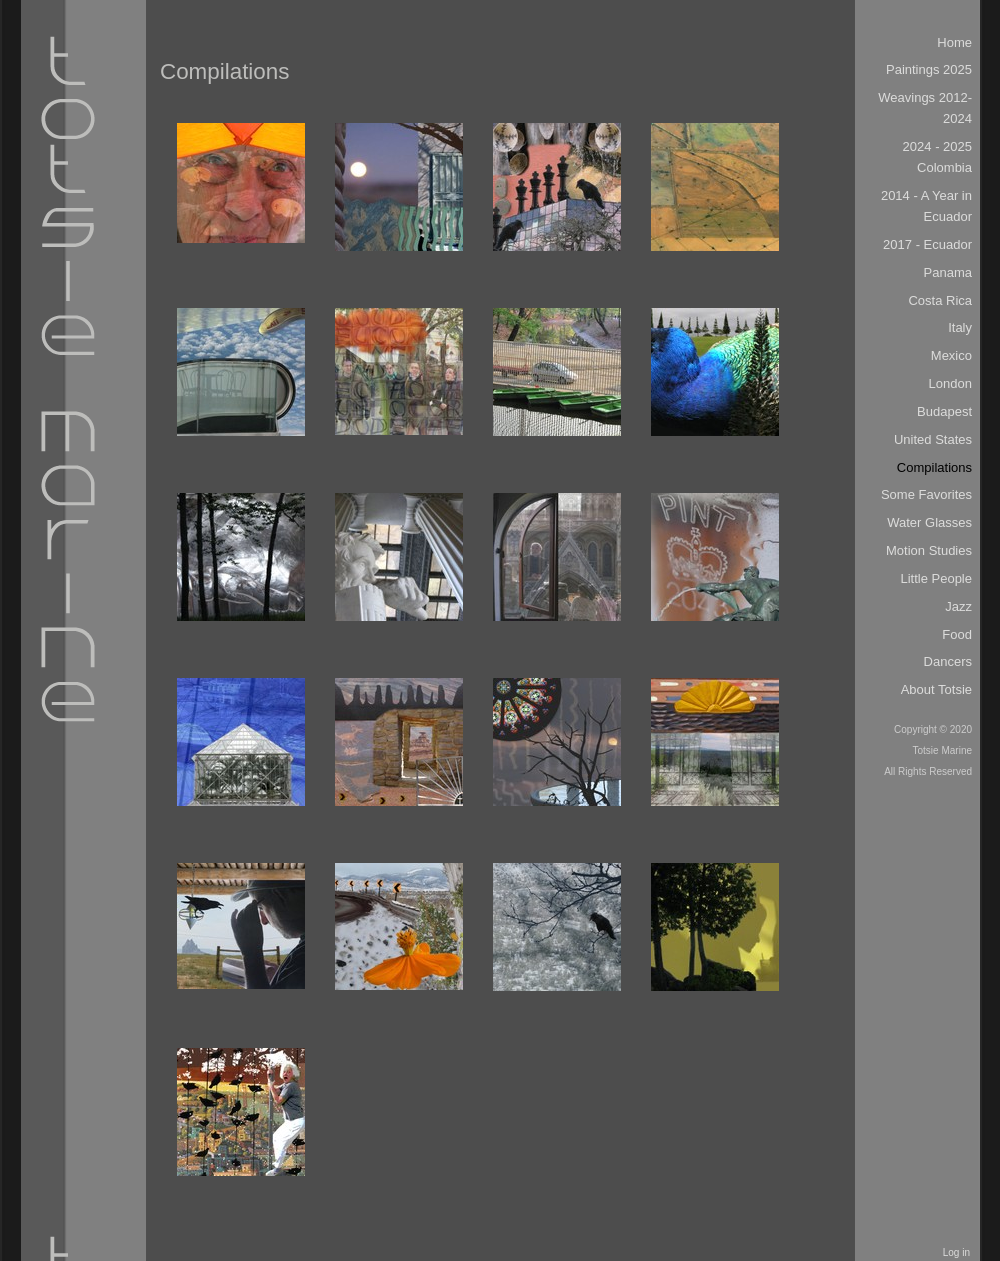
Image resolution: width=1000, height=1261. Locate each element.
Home (954, 42)
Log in (956, 1252)
